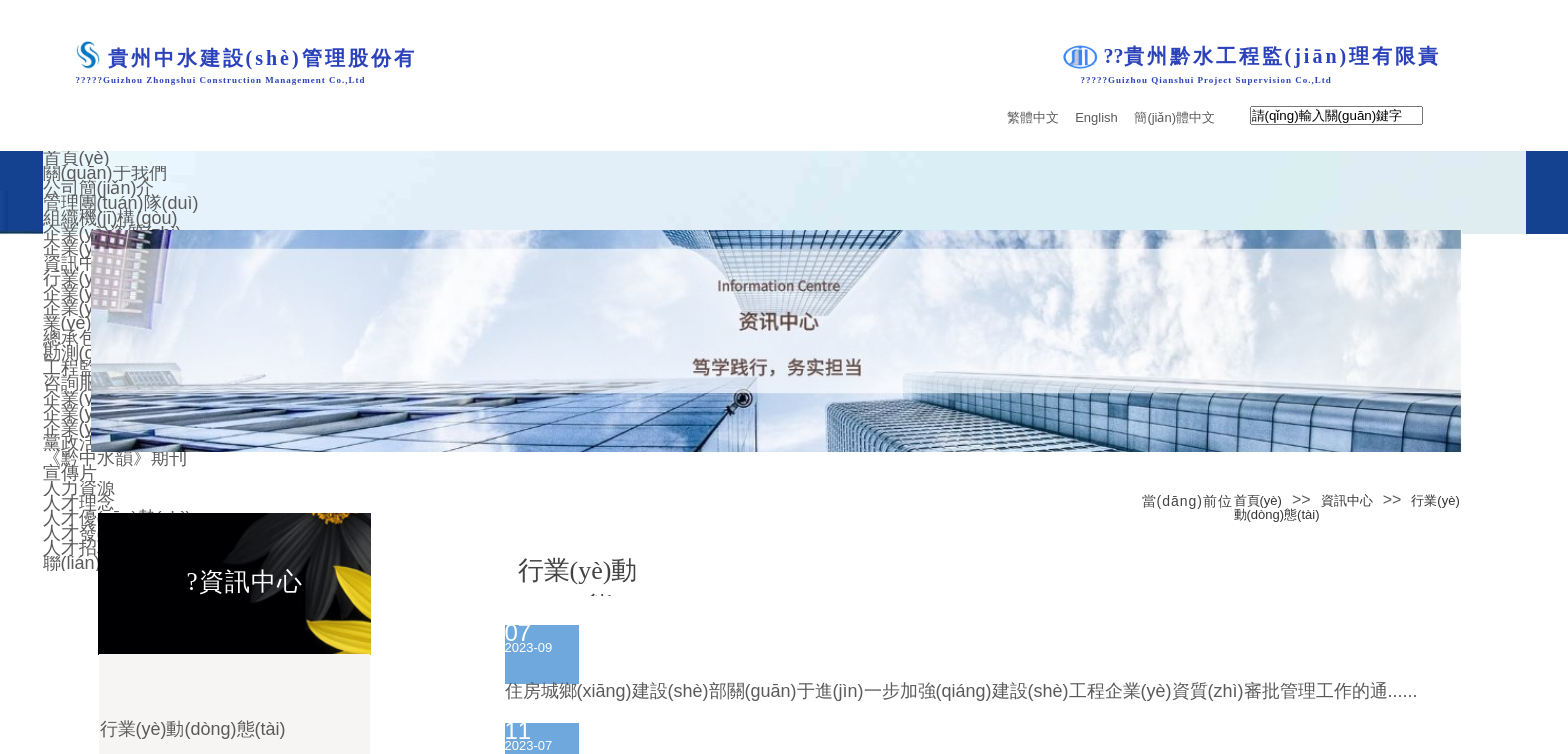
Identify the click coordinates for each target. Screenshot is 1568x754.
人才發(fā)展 (92, 533)
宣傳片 (70, 473)
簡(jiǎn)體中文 (1174, 118)
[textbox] (1336, 115)
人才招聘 (79, 548)
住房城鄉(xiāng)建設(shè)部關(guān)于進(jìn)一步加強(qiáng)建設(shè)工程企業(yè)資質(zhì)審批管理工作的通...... (961, 691)
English (1096, 118)
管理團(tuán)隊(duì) (121, 203)
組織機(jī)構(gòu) (110, 218)
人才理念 (79, 503)
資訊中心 (1347, 500)
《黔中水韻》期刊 (115, 458)
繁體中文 (1033, 118)
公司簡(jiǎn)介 (99, 188)
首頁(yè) (1258, 500)
